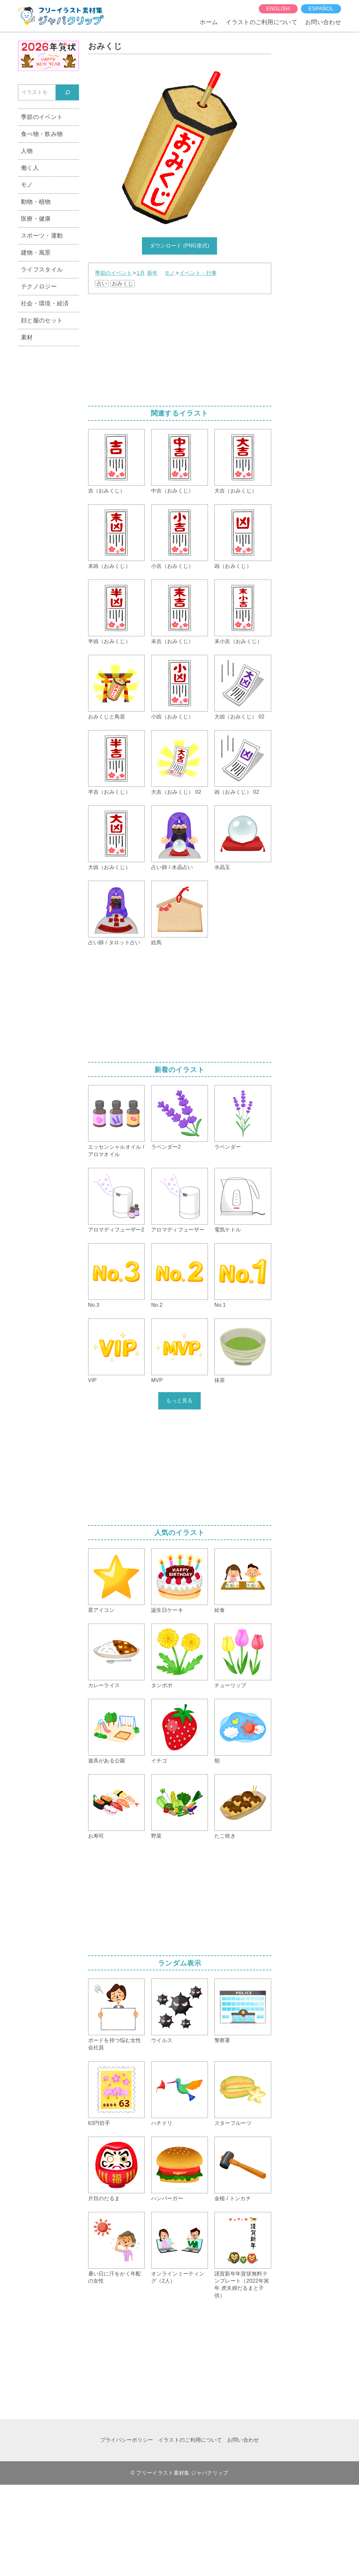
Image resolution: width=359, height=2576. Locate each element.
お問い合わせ (323, 22)
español (321, 8)
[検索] (67, 92)
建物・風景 (36, 252)
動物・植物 (36, 202)
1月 (140, 273)
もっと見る (179, 1400)
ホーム (209, 22)
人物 (27, 151)
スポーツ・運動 (42, 235)
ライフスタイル (42, 269)
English (278, 8)
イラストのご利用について (261, 22)
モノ (169, 273)
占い (102, 283)
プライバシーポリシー (126, 2440)
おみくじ (122, 283)
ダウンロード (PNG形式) (179, 245)
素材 (27, 337)
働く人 (30, 168)
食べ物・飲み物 (42, 134)
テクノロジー (39, 286)
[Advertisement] (179, 347)
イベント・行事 (198, 273)
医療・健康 (36, 218)
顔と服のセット (42, 320)
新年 (152, 273)
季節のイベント (113, 273)
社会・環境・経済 (45, 303)
